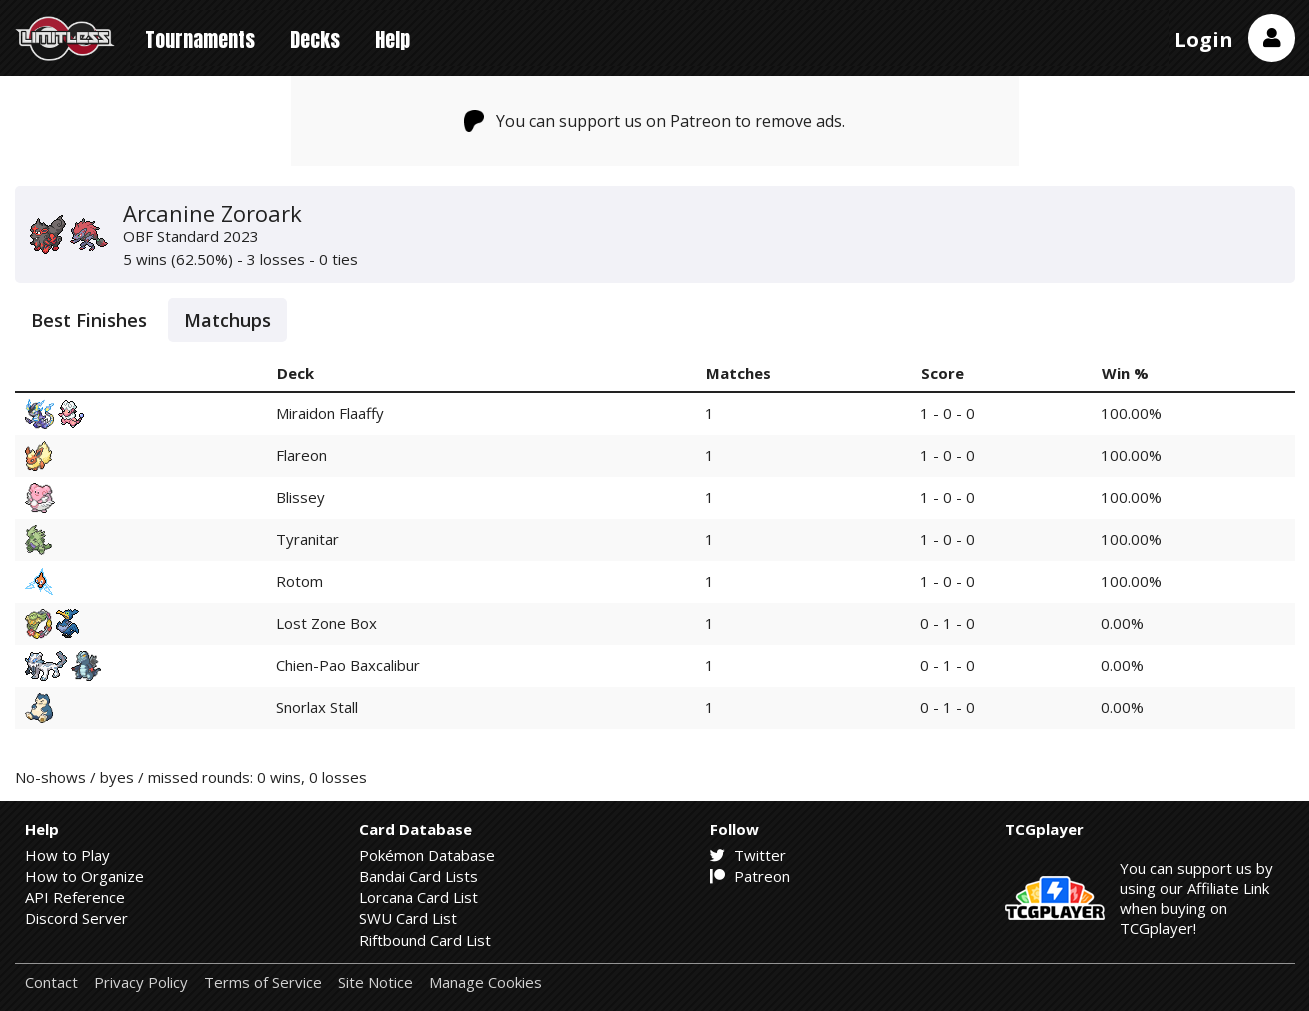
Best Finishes (89, 320)
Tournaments (200, 39)
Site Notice (375, 982)
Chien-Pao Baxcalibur (348, 665)
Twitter (748, 855)
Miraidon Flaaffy (330, 413)
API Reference (75, 897)
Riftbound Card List (425, 940)
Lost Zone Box (326, 623)
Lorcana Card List (418, 897)
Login (1203, 39)
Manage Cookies (485, 982)
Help (392, 39)
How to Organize (84, 876)
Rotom (299, 581)
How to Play (67, 855)
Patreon (750, 876)
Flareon (301, 455)
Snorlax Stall (317, 707)
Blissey (300, 497)
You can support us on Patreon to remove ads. (654, 121)
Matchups (227, 320)
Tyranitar (307, 539)
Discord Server (76, 918)
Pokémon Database (427, 855)
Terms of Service (263, 982)
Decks (315, 39)
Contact (51, 982)
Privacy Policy (141, 982)
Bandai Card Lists (418, 876)
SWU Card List (408, 918)
